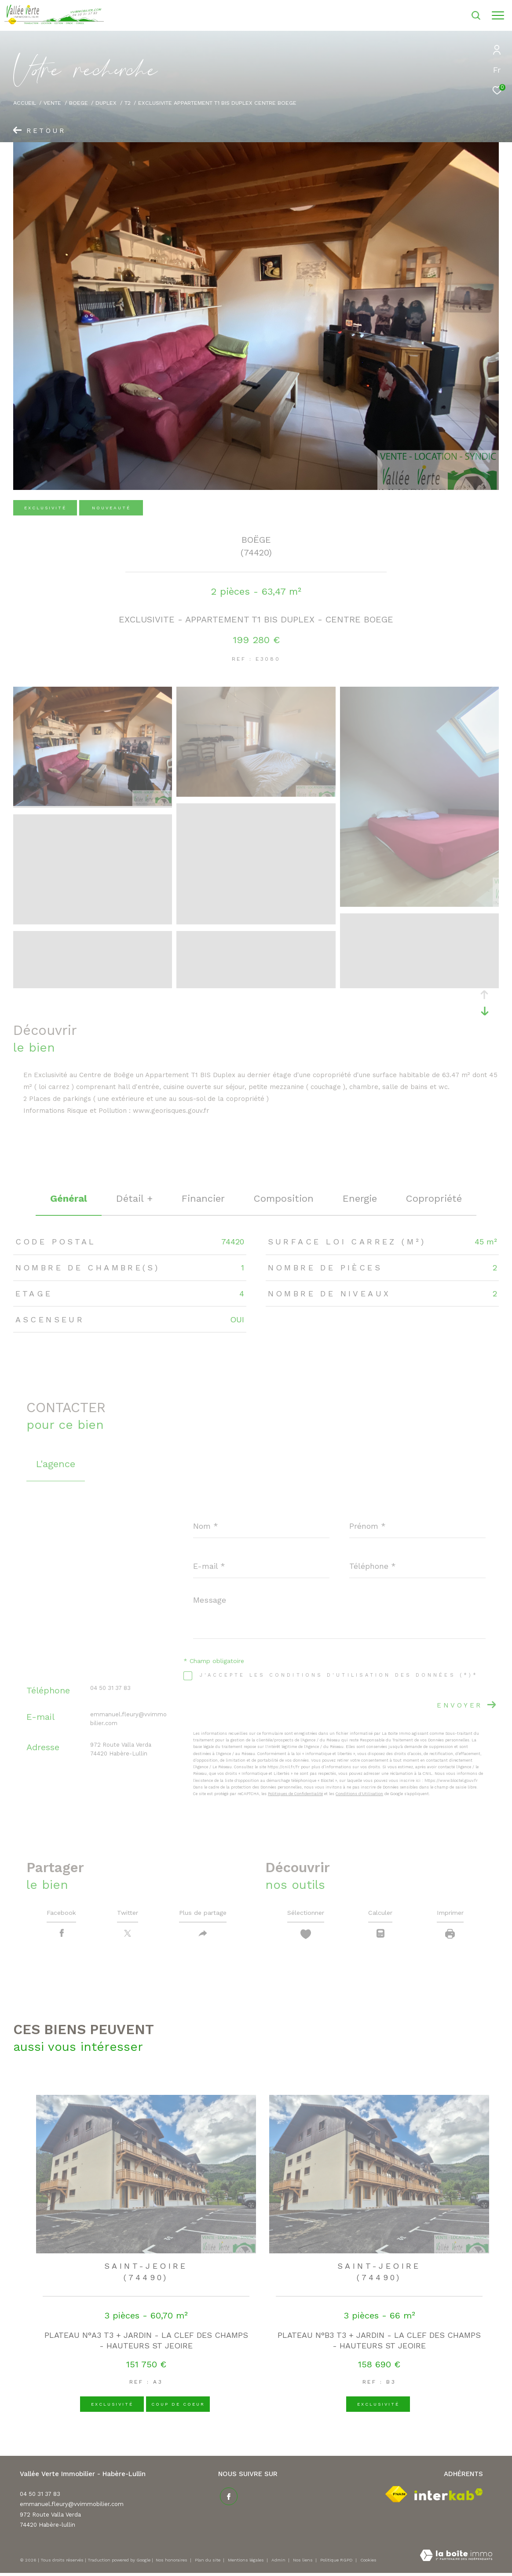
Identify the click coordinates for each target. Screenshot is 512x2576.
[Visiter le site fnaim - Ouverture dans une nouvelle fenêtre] (396, 2497)
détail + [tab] (134, 1198)
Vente (52, 102)
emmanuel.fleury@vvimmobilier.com (72, 2507)
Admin (279, 2562)
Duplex (106, 102)
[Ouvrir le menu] (498, 15)
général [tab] (68, 1198)
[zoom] (92, 804)
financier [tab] (203, 1198)
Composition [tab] (284, 1198)
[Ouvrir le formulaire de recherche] (452, 15)
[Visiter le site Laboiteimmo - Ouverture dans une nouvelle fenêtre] (456, 2559)
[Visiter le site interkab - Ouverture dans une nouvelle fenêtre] (448, 2497)
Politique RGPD (336, 2562)
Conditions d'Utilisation (359, 1794)
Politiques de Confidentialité (295, 1794)
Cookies (368, 2562)
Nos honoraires (172, 2562)
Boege (78, 102)
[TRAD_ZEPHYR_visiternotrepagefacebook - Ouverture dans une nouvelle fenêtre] (227, 2497)
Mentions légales (246, 2562)
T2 (127, 102)
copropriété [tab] (434, 1198)
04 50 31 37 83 (110, 1688)
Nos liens (303, 2562)
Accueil (24, 102)
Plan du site (208, 2562)
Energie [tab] (360, 1198)
